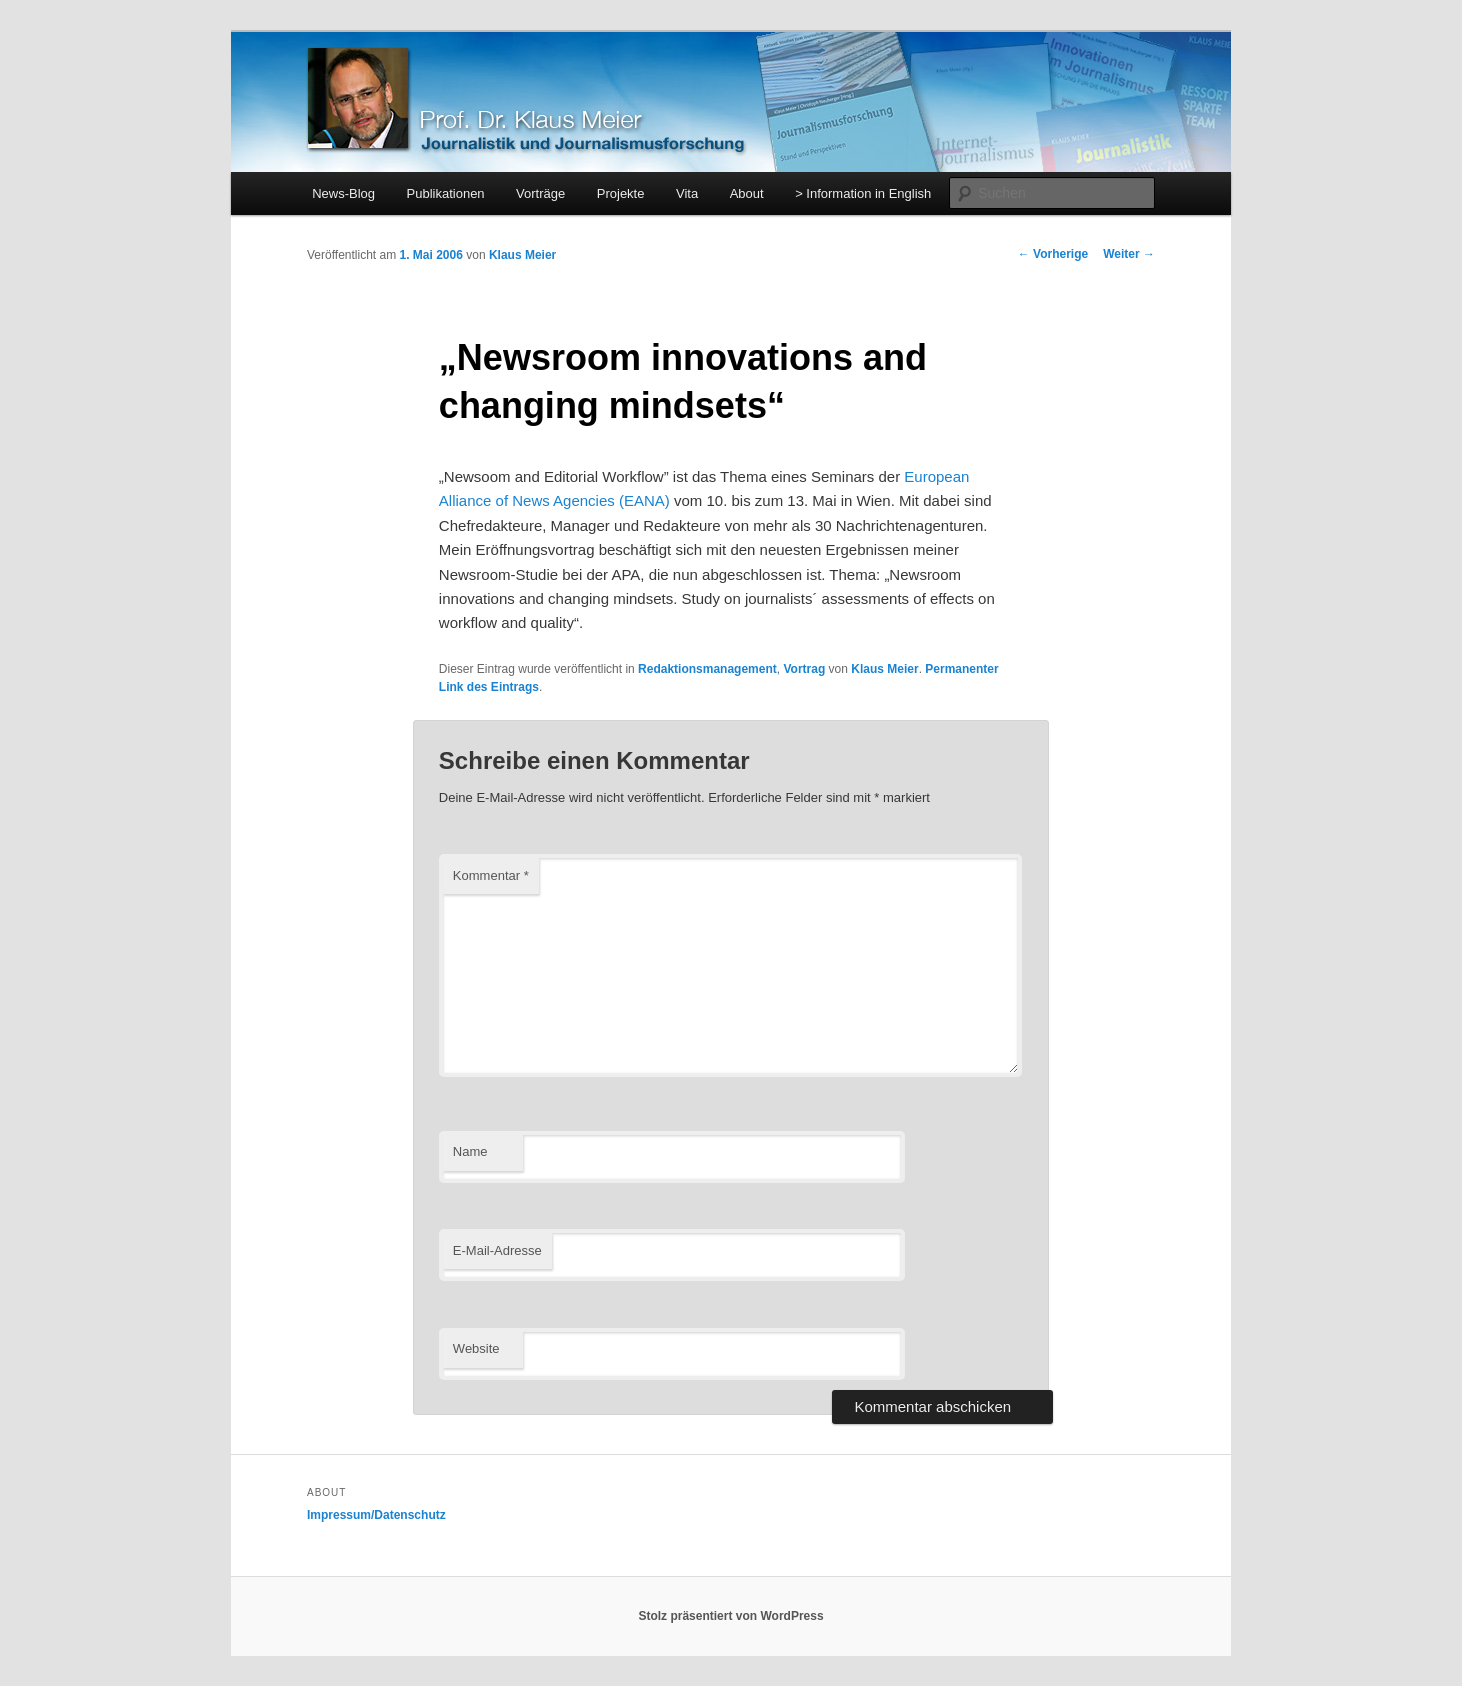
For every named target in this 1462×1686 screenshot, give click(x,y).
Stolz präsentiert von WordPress (730, 1616)
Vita (687, 193)
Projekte (621, 193)
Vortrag (804, 669)
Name (470, 1151)
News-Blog (343, 193)
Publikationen (446, 193)
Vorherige (1053, 254)
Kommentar (491, 875)
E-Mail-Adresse (497, 1250)
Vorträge (540, 193)
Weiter (1129, 254)
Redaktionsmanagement (707, 669)
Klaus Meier (522, 255)
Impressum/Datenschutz (376, 1515)
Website (476, 1348)
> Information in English (863, 193)
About (747, 193)
